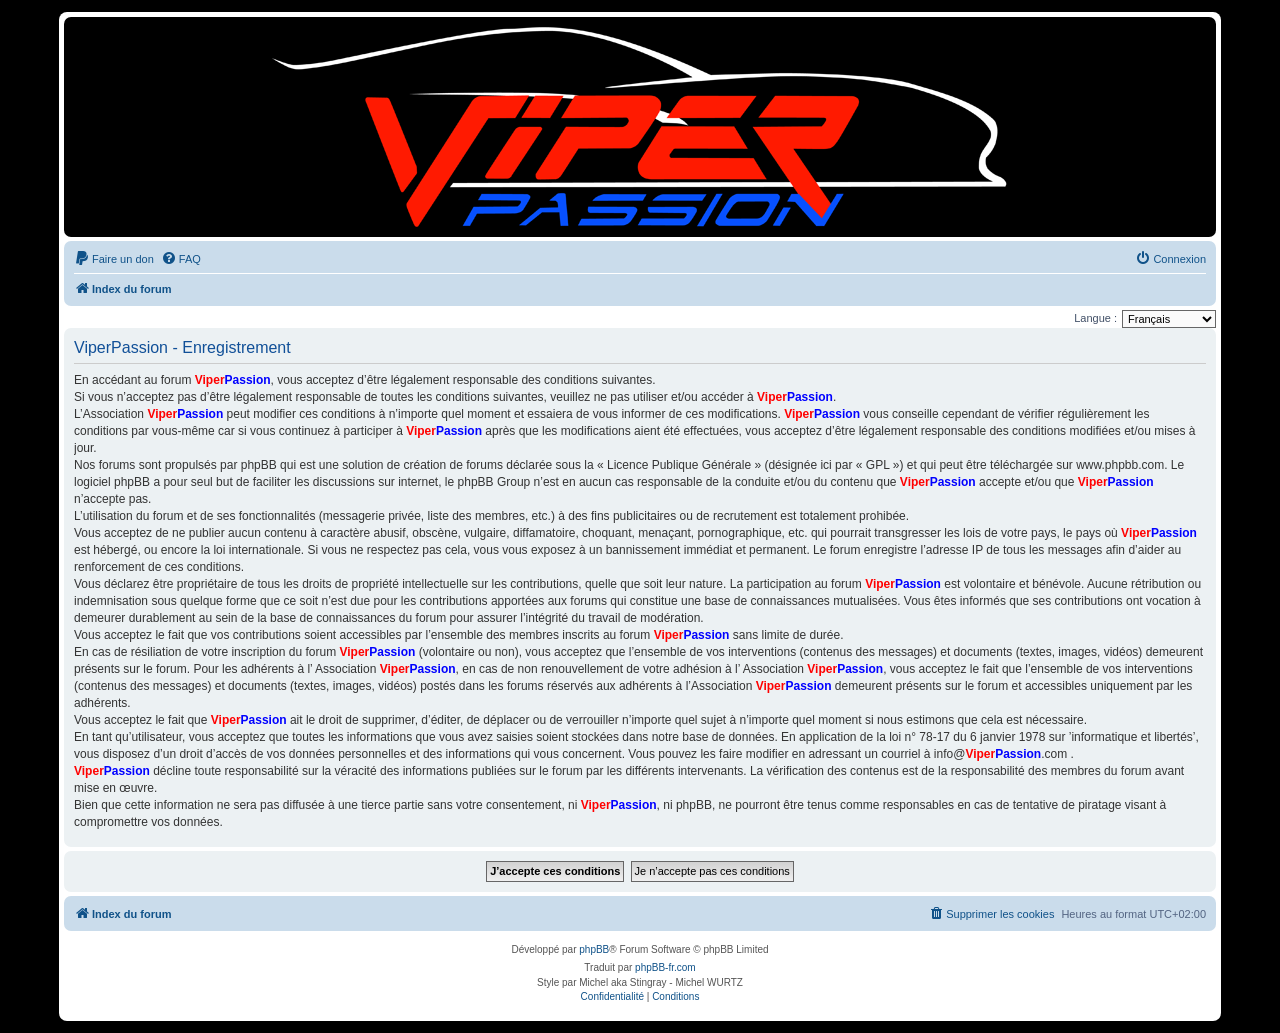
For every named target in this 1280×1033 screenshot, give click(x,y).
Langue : (1095, 318)
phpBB (594, 949)
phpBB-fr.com (665, 967)
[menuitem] (114, 259)
